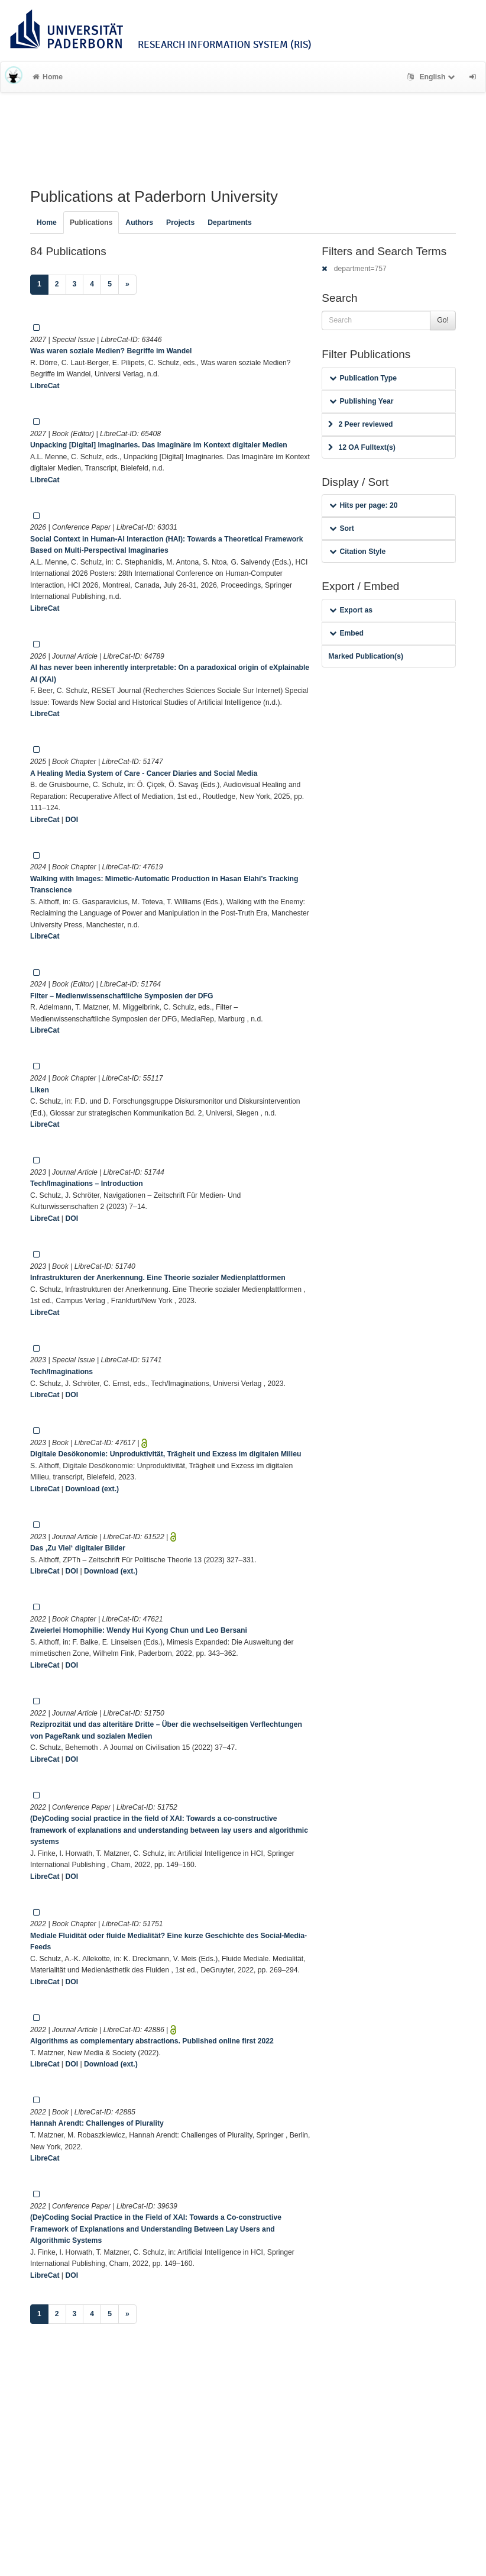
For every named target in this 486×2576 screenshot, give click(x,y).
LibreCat (44, 386)
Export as (350, 610)
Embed (346, 633)
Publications (91, 222)
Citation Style (357, 551)
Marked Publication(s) (365, 656)
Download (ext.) (92, 1489)
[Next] (127, 285)
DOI (71, 819)
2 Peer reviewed (360, 424)
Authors (139, 222)
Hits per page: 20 (363, 505)
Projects (180, 222)
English (432, 77)
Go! (443, 320)
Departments (230, 222)
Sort (341, 528)
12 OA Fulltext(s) (361, 447)
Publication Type (363, 378)
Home (48, 77)
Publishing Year (361, 401)
